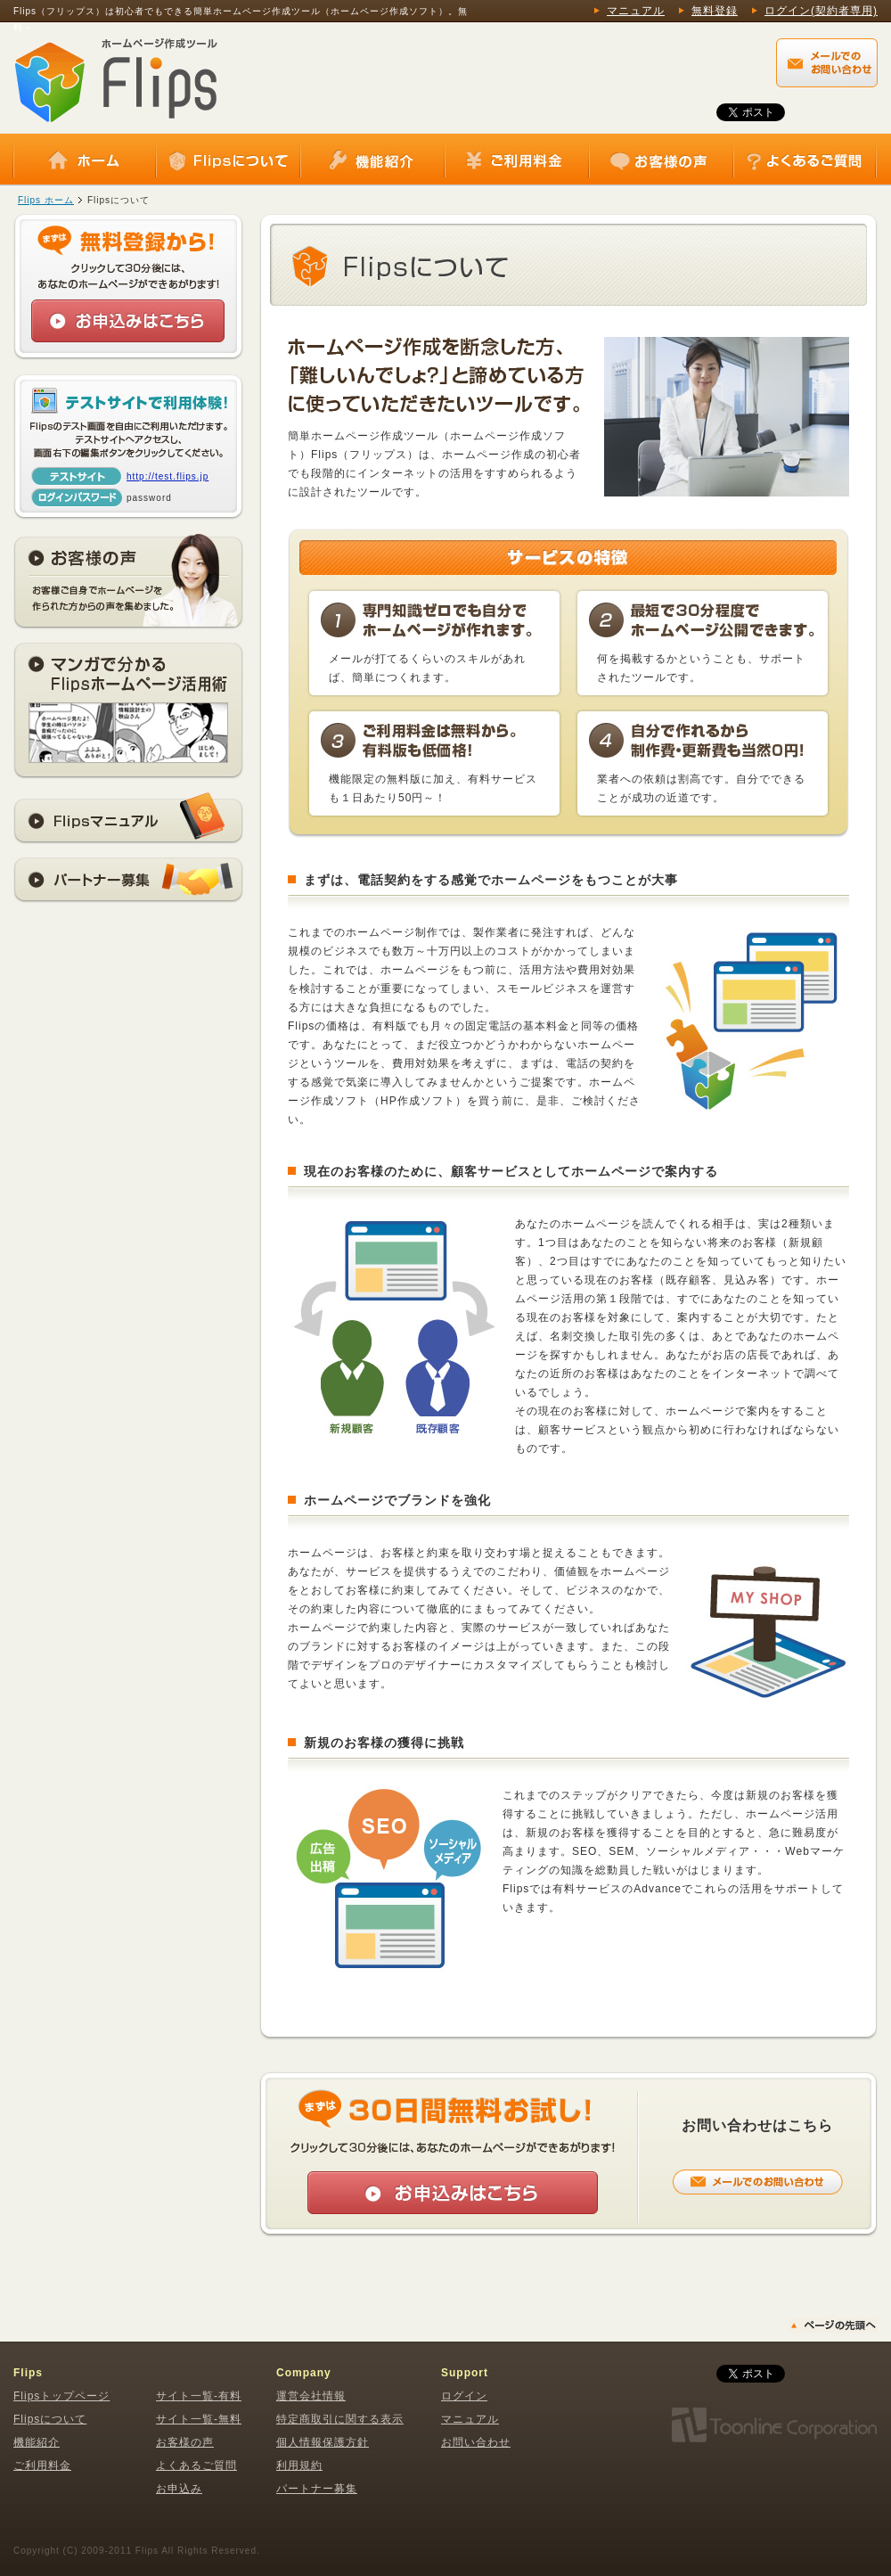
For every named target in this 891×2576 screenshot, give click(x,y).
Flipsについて (228, 160)
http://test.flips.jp (167, 476)
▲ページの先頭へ (833, 2325)
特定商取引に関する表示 (340, 2419)
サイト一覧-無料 (198, 2419)
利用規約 (299, 2465)
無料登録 (714, 10)
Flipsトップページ (61, 2396)
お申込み (179, 2488)
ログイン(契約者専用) (821, 10)
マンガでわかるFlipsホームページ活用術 (128, 711)
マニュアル (636, 10)
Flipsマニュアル (128, 818)
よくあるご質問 (804, 160)
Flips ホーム (46, 200)
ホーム (84, 160)
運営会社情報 (311, 2396)
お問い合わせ (476, 2442)
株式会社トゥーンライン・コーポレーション (773, 2425)
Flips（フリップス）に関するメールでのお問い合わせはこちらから (827, 62)
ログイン (464, 2396)
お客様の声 (661, 160)
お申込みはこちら (128, 320)
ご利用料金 (517, 160)
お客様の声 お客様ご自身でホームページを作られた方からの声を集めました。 (128, 581)
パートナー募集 (128, 880)
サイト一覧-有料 (198, 2396)
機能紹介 (372, 160)
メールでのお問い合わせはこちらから (758, 2182)
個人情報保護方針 (322, 2442)
